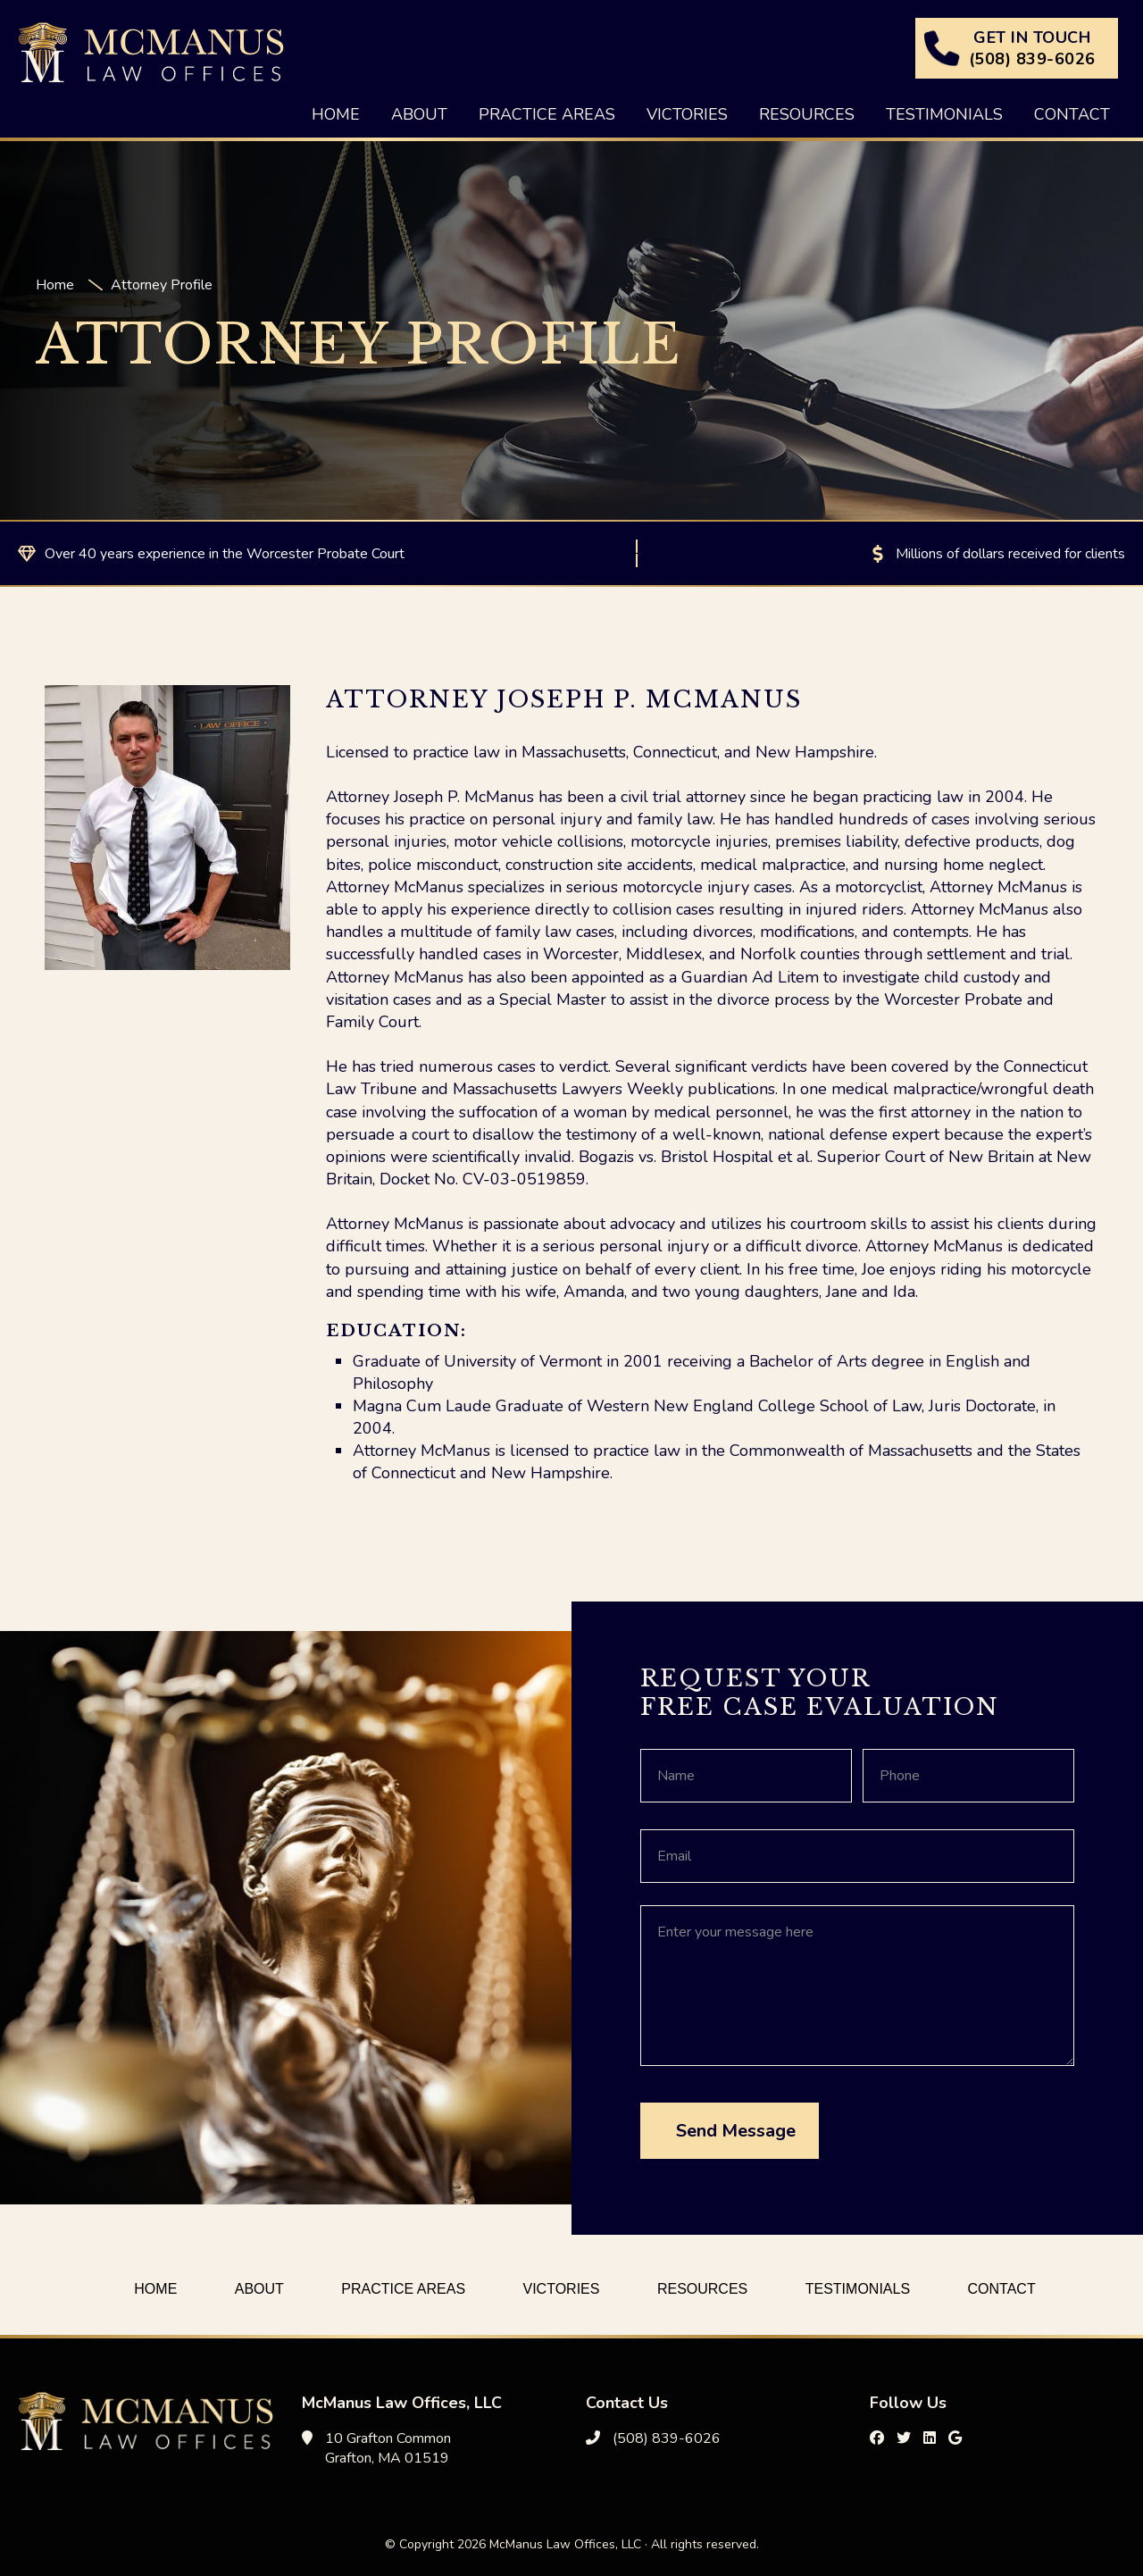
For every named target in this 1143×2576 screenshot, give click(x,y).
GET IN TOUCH (1032, 48)
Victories (561, 2288)
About (259, 2288)
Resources (702, 2288)
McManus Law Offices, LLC (151, 52)
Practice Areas (403, 2288)
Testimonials (857, 2288)
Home (155, 2288)
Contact (1002, 2288)
